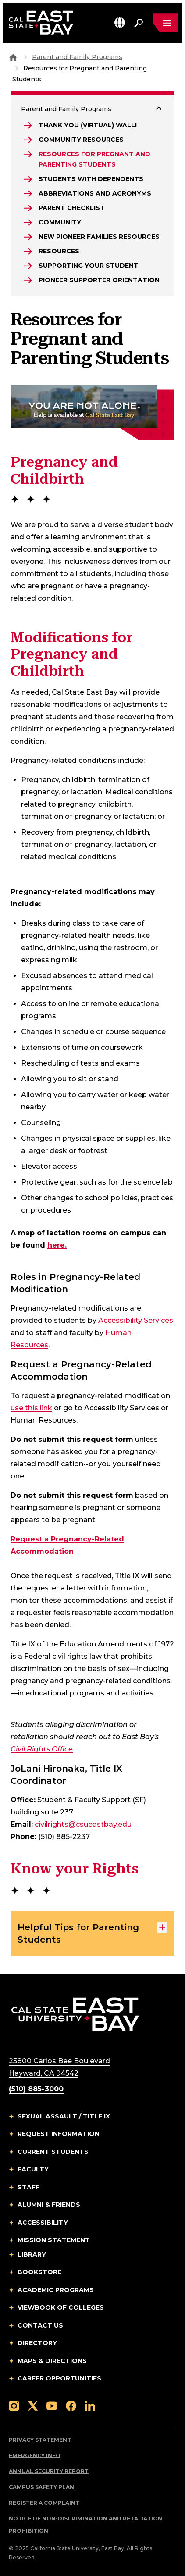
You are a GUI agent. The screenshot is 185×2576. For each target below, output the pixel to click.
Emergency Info (34, 2455)
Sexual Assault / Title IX (64, 2116)
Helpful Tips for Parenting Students (92, 1933)
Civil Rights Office (42, 1749)
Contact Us (40, 2325)
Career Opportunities (59, 2378)
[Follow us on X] (33, 2405)
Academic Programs (56, 2290)
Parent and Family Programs (77, 57)
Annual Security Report (49, 2471)
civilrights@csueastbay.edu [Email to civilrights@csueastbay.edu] (83, 1824)
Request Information (59, 2134)
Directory (37, 2343)
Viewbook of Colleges (61, 2307)
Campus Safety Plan (41, 2487)
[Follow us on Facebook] (71, 2405)
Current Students (53, 2152)
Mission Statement (54, 2240)
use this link (31, 1408)
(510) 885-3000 (36, 2089)
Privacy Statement (40, 2439)
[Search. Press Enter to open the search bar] (138, 22)
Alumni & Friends (49, 2205)
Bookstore (39, 2272)
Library (32, 2254)
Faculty (33, 2169)
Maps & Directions (52, 2361)
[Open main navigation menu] (165, 22)
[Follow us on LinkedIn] (90, 2405)
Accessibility (43, 2222)
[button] (119, 22)
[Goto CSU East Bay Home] (13, 57)
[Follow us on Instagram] (14, 2405)
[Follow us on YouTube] (51, 2405)
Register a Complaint (44, 2502)
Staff (28, 2187)
